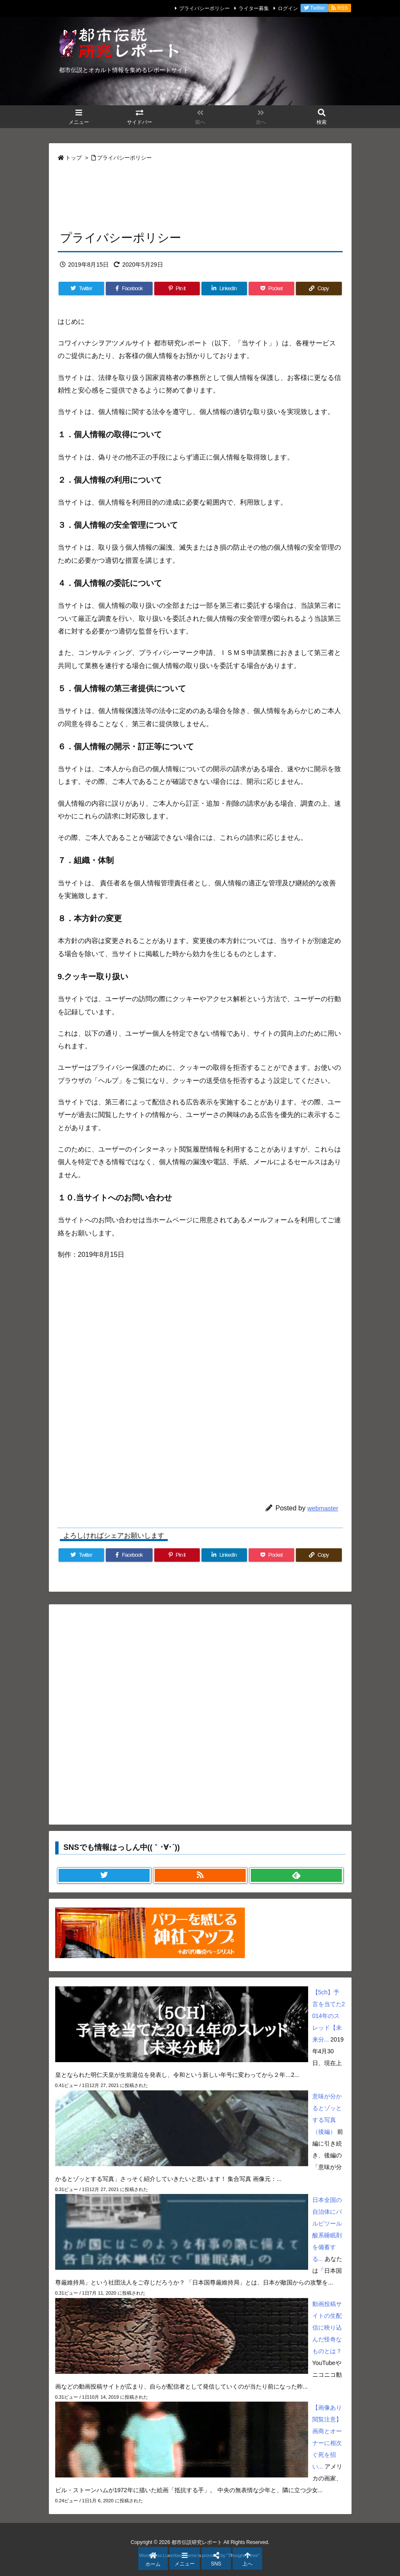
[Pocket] (271, 288)
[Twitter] (81, 288)
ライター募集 (254, 8)
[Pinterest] (177, 288)
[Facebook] (129, 288)
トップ (73, 158)
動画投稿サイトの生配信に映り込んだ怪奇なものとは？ (327, 2327)
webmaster (322, 1508)
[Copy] (318, 288)
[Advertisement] (200, 195)
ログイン (288, 8)
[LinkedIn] (224, 288)
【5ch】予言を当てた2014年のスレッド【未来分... (328, 2016)
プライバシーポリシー (204, 8)
